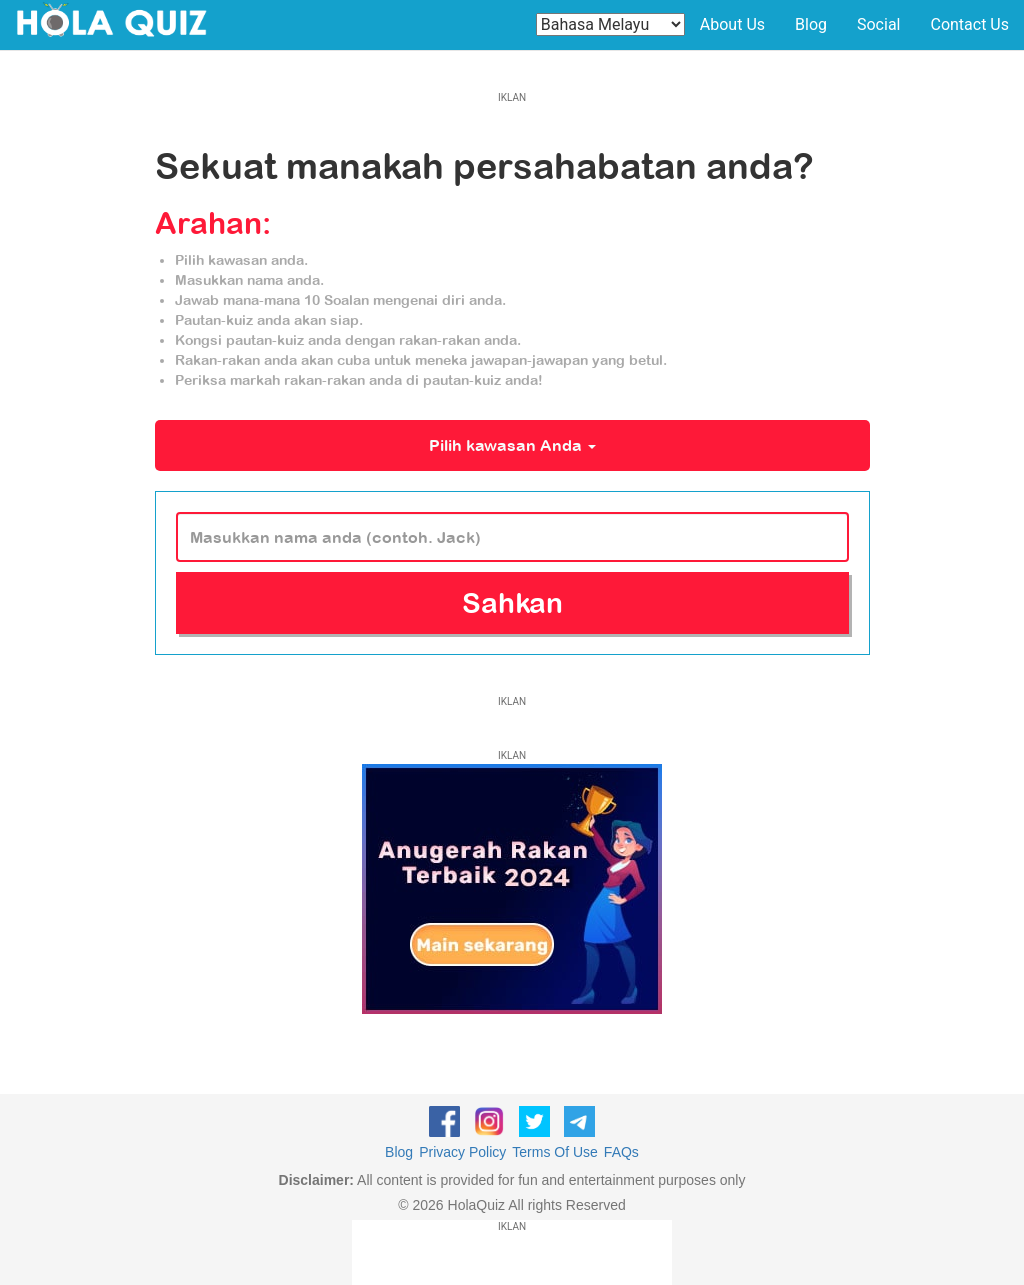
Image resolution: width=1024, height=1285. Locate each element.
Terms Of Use (555, 1152)
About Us (732, 24)
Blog (811, 24)
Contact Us (969, 24)
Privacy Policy (462, 1152)
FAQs (621, 1152)
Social (878, 24)
